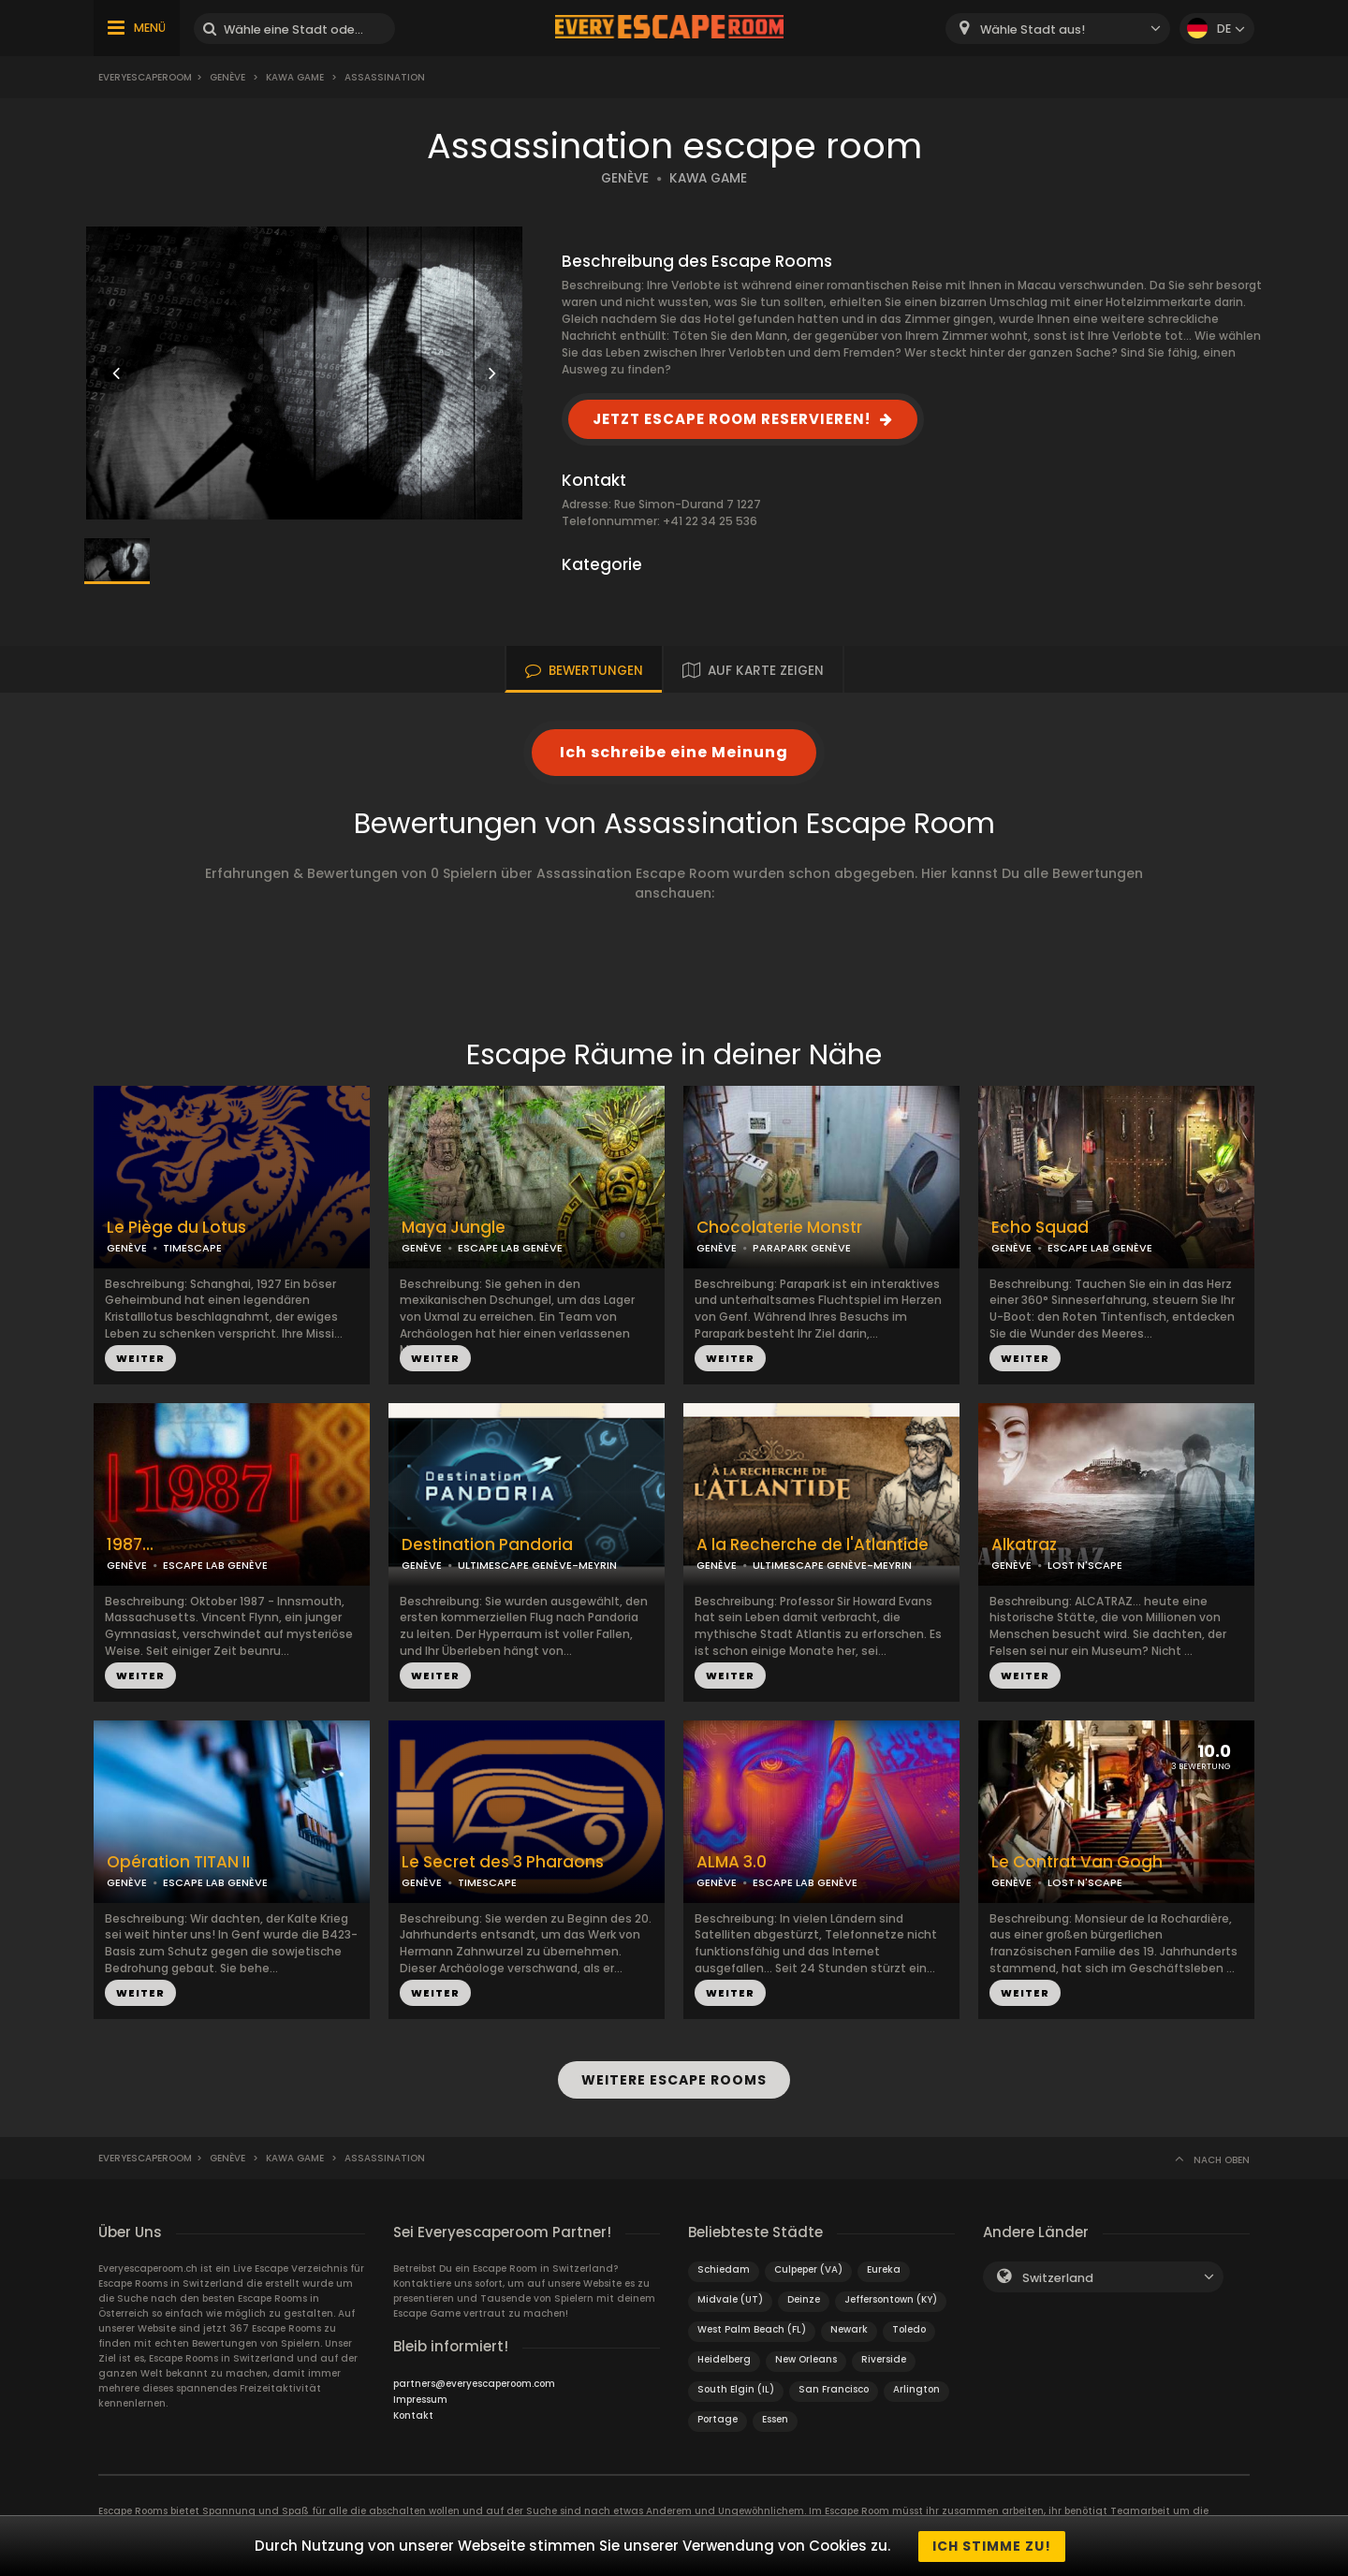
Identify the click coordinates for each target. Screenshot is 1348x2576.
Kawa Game (295, 77)
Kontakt (413, 2415)
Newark (849, 2328)
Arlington (916, 2388)
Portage (717, 2418)
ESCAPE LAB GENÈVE (510, 1247)
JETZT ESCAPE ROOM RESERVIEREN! (732, 419)
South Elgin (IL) (735, 2388)
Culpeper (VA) (808, 2268)
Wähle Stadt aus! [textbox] (1032, 29)
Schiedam (723, 2268)
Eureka (884, 2268)
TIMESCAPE (192, 1247)
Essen (775, 2418)
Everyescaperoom (145, 77)
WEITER (140, 1358)
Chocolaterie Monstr (779, 1227)
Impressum (420, 2399)
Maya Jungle (454, 1227)
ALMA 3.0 (731, 1862)
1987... (130, 1545)
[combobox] (1057, 28)
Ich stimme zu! (991, 2546)
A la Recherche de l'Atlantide (812, 1545)
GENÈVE (625, 178)
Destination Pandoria (487, 1545)
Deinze (803, 2298)
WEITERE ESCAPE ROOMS (674, 2080)
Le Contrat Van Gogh (1077, 1862)
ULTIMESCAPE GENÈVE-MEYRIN (537, 1565)
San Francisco (834, 2388)
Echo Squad (1040, 1227)
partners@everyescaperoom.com (474, 2383)
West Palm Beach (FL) (751, 2328)
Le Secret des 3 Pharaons (503, 1862)
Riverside (883, 2358)
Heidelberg (724, 2358)
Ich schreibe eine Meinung (674, 752)
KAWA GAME (708, 178)
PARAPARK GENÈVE (802, 1247)
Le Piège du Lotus (176, 1227)
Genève (227, 77)
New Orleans (806, 2358)
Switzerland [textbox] (1057, 2277)
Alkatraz (1024, 1545)
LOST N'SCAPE (1085, 1565)
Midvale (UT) (730, 2298)
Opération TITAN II (178, 1862)
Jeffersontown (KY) (890, 2298)
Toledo (909, 2328)
